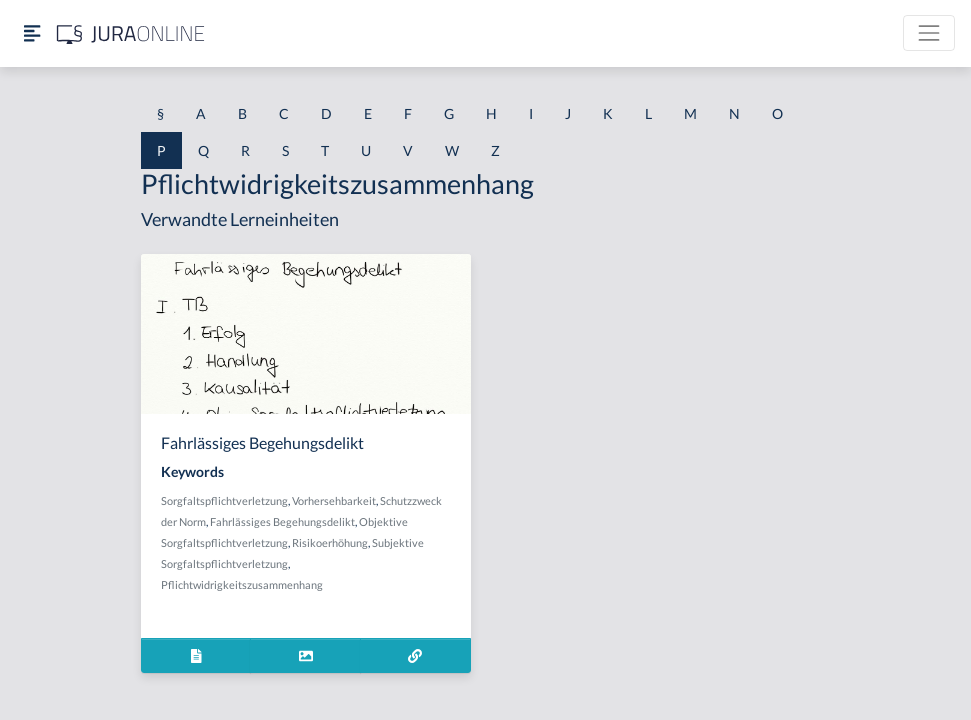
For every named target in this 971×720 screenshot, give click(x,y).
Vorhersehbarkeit (334, 500)
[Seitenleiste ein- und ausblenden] (32, 33)
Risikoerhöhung (330, 542)
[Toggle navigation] (929, 33)
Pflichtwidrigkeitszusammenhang (242, 584)
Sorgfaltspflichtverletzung (224, 500)
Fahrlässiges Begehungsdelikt (282, 521)
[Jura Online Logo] (131, 33)
